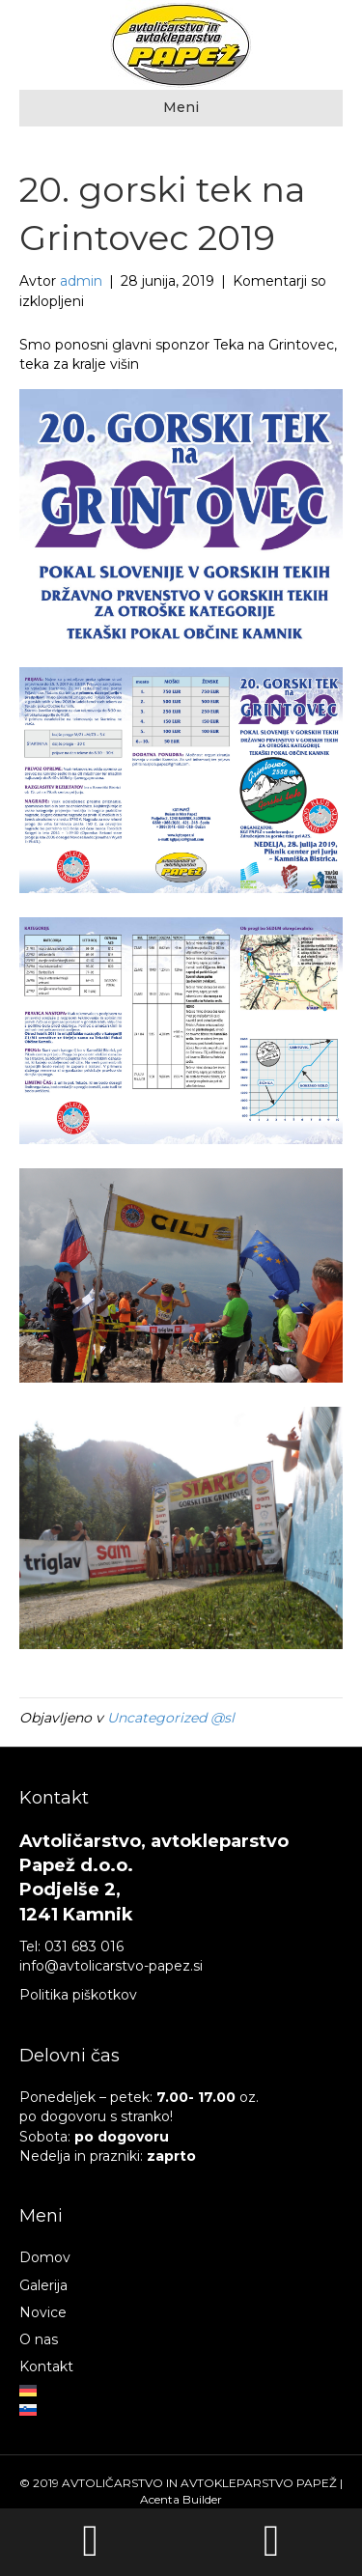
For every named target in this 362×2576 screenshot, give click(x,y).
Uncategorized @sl (171, 1717)
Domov (44, 2257)
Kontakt (46, 2366)
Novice (43, 2312)
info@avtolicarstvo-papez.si (111, 1965)
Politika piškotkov (78, 1994)
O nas (38, 2339)
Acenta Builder (181, 2499)
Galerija (43, 2285)
